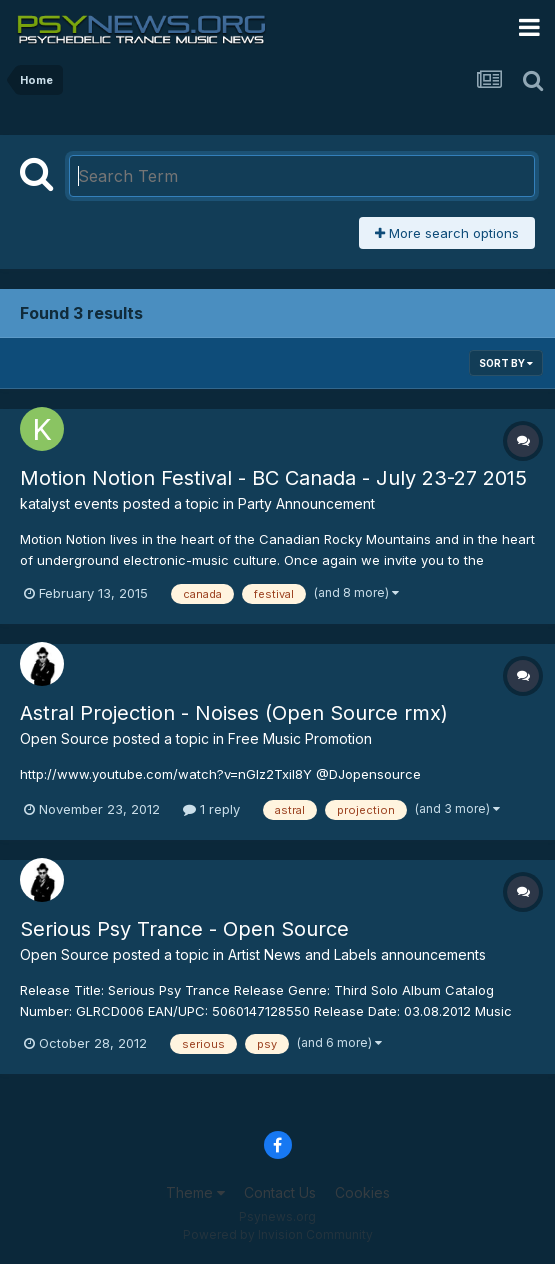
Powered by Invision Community (278, 1234)
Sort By (506, 363)
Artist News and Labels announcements (357, 954)
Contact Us (280, 1192)
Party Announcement (306, 503)
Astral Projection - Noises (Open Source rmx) (234, 713)
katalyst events (69, 503)
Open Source (64, 738)
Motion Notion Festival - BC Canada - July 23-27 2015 (273, 478)
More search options (447, 233)
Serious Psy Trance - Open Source (184, 929)
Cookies (362, 1192)
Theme (195, 1192)
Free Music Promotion (300, 738)
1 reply (211, 809)
